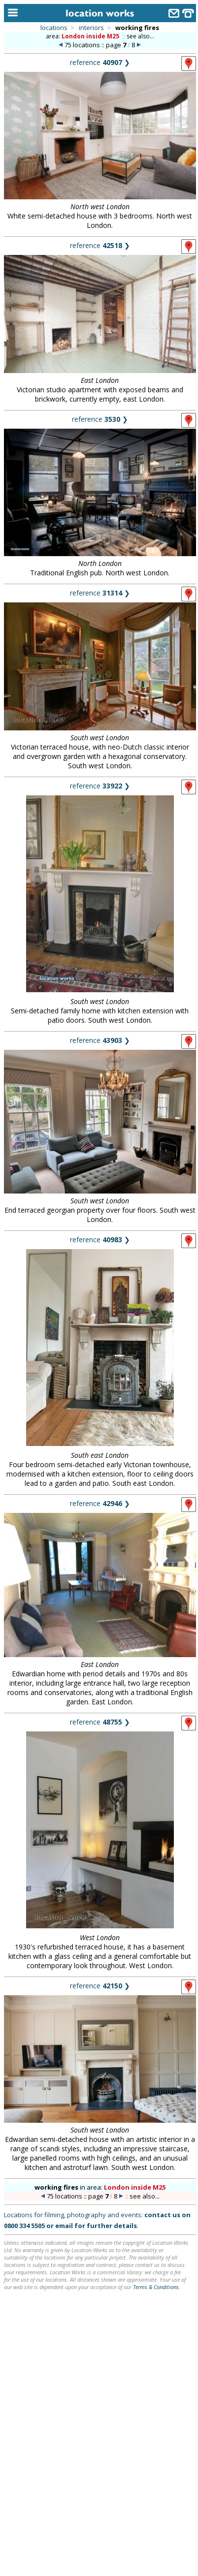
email (64, 2225)
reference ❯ (100, 62)
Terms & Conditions (156, 2287)
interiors (91, 27)
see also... (140, 36)
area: (83, 36)
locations (53, 27)
